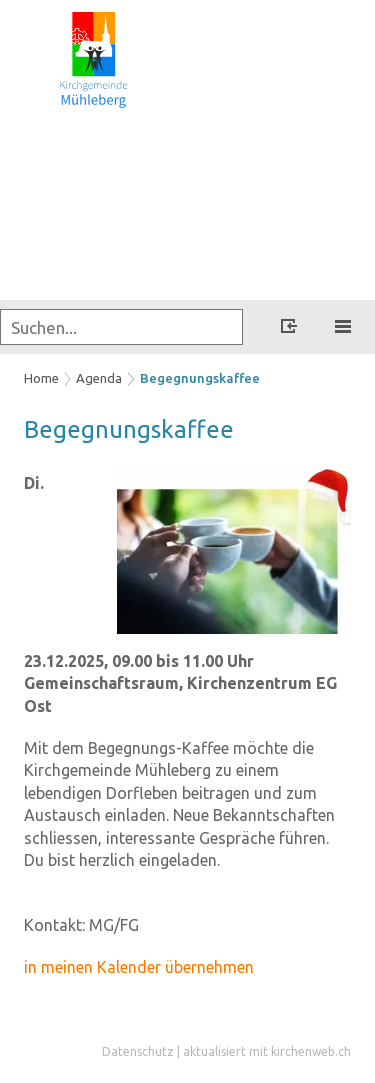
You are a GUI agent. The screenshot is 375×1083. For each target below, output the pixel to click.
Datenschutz (138, 1051)
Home (41, 378)
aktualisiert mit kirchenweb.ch (267, 1051)
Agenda (99, 378)
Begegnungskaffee (200, 378)
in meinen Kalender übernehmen (139, 967)
